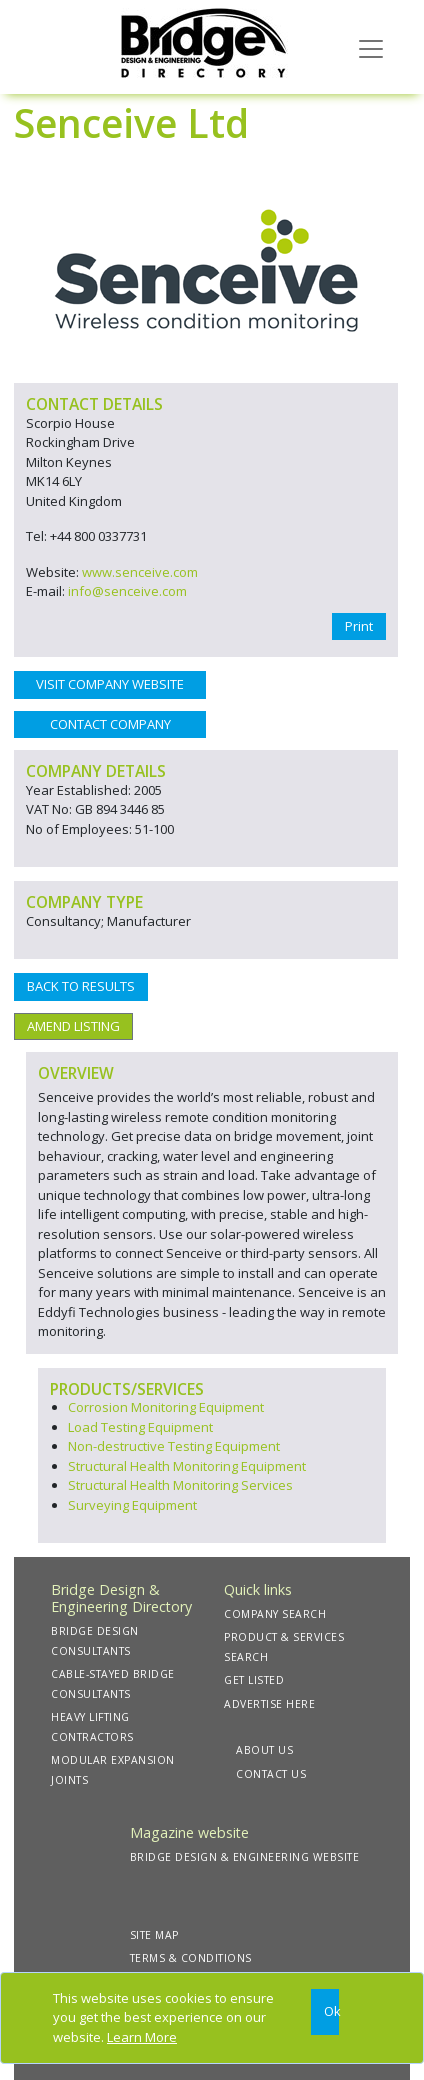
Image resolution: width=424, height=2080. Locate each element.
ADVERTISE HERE (269, 1704)
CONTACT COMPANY (110, 724)
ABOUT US (264, 1750)
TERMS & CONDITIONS (191, 1958)
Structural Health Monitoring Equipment (187, 1466)
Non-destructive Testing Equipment (174, 1446)
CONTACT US (271, 1774)
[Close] (325, 2012)
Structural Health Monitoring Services (180, 1485)
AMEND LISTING (73, 1026)
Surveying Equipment (132, 1505)
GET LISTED (254, 1680)
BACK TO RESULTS (81, 986)
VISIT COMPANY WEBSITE (110, 684)
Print (359, 626)
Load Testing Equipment (140, 1427)
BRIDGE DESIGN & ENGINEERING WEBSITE (245, 1857)
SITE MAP (154, 1935)
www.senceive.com (140, 572)
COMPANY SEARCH (275, 1614)
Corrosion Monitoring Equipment (166, 1407)
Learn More (142, 2037)
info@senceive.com (127, 591)
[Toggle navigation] (371, 47)
